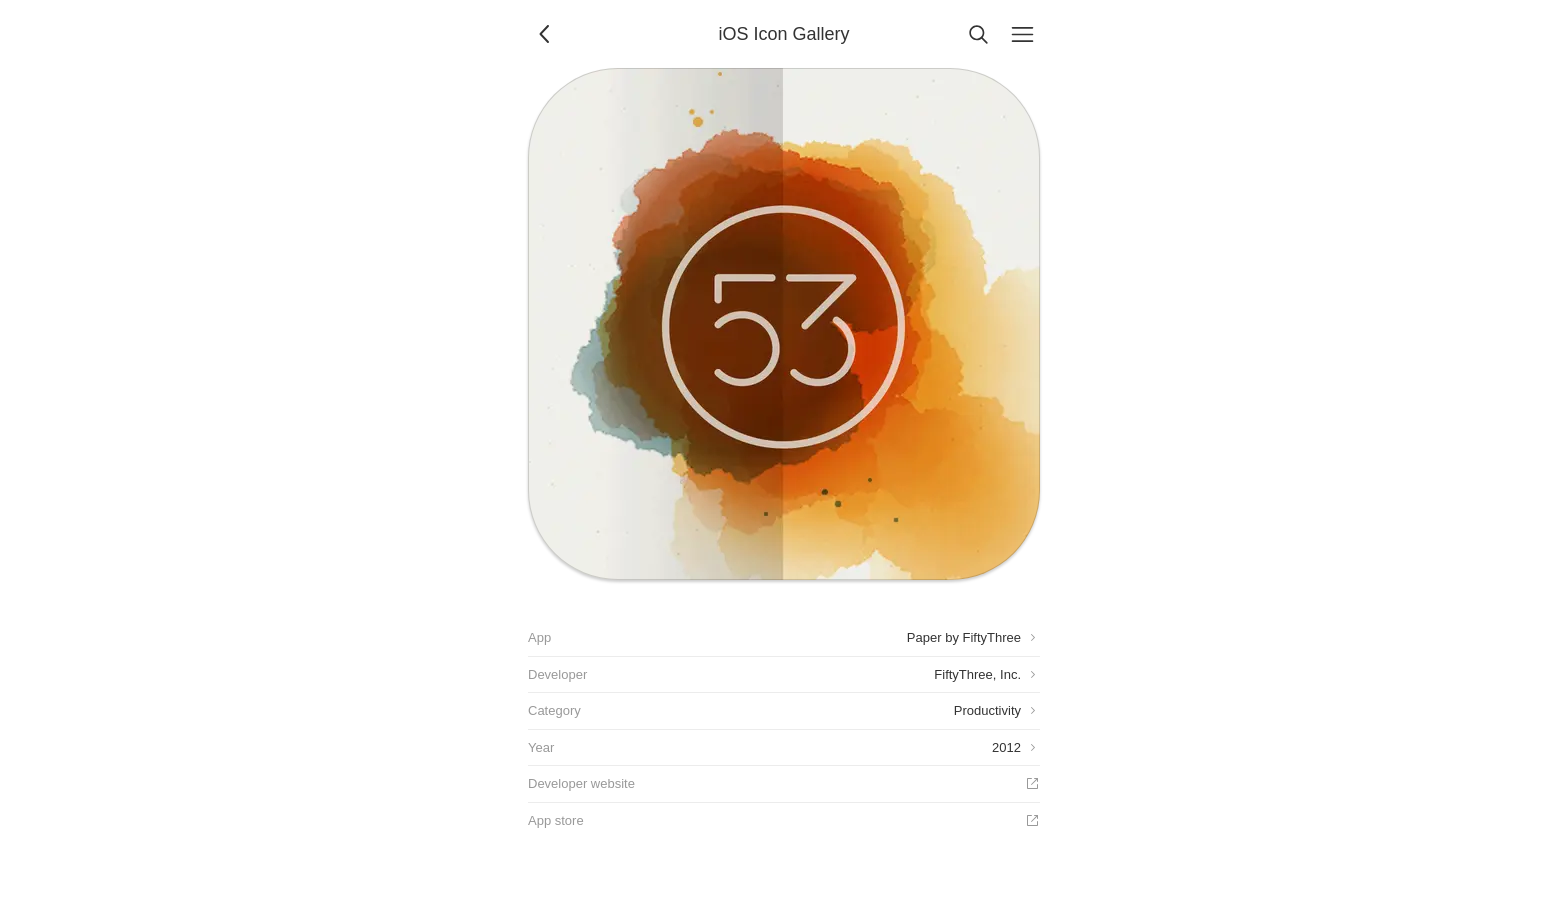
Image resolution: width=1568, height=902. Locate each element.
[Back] (546, 34)
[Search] (978, 34)
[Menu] (1022, 34)
